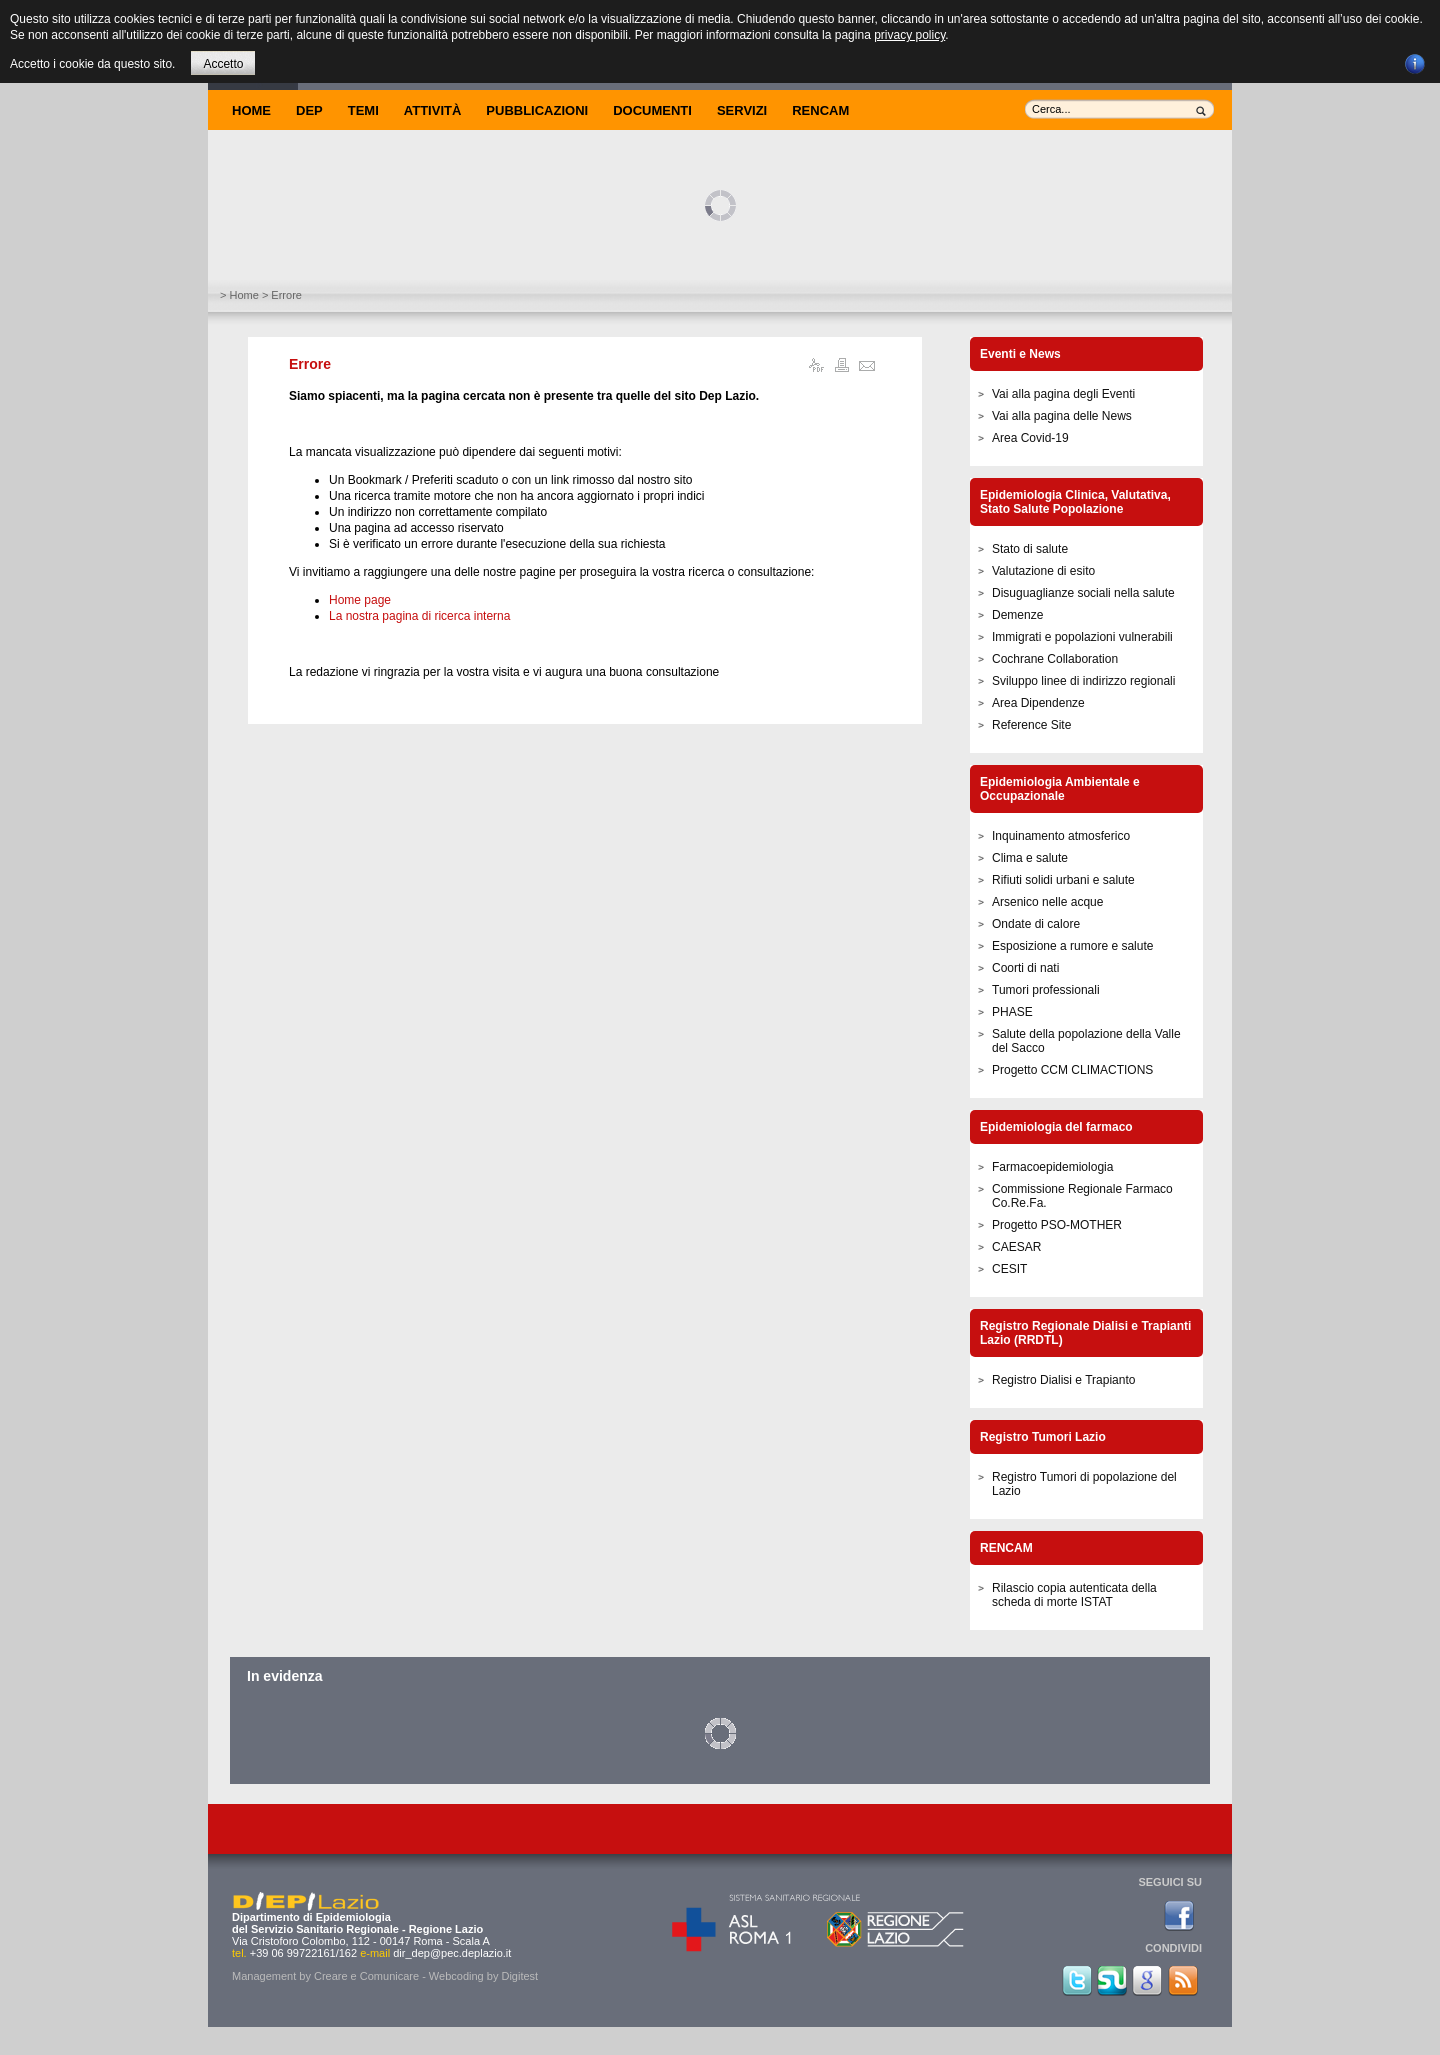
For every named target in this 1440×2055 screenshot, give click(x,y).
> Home (239, 295)
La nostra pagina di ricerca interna (419, 616)
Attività (433, 110)
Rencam (820, 110)
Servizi (742, 110)
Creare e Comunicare (366, 1976)
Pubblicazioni (537, 110)
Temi (363, 110)
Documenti (652, 110)
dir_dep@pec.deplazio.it (452, 1953)
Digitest (519, 1976)
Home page (360, 600)
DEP (309, 110)
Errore (310, 364)
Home (251, 110)
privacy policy (909, 35)
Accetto (223, 64)
